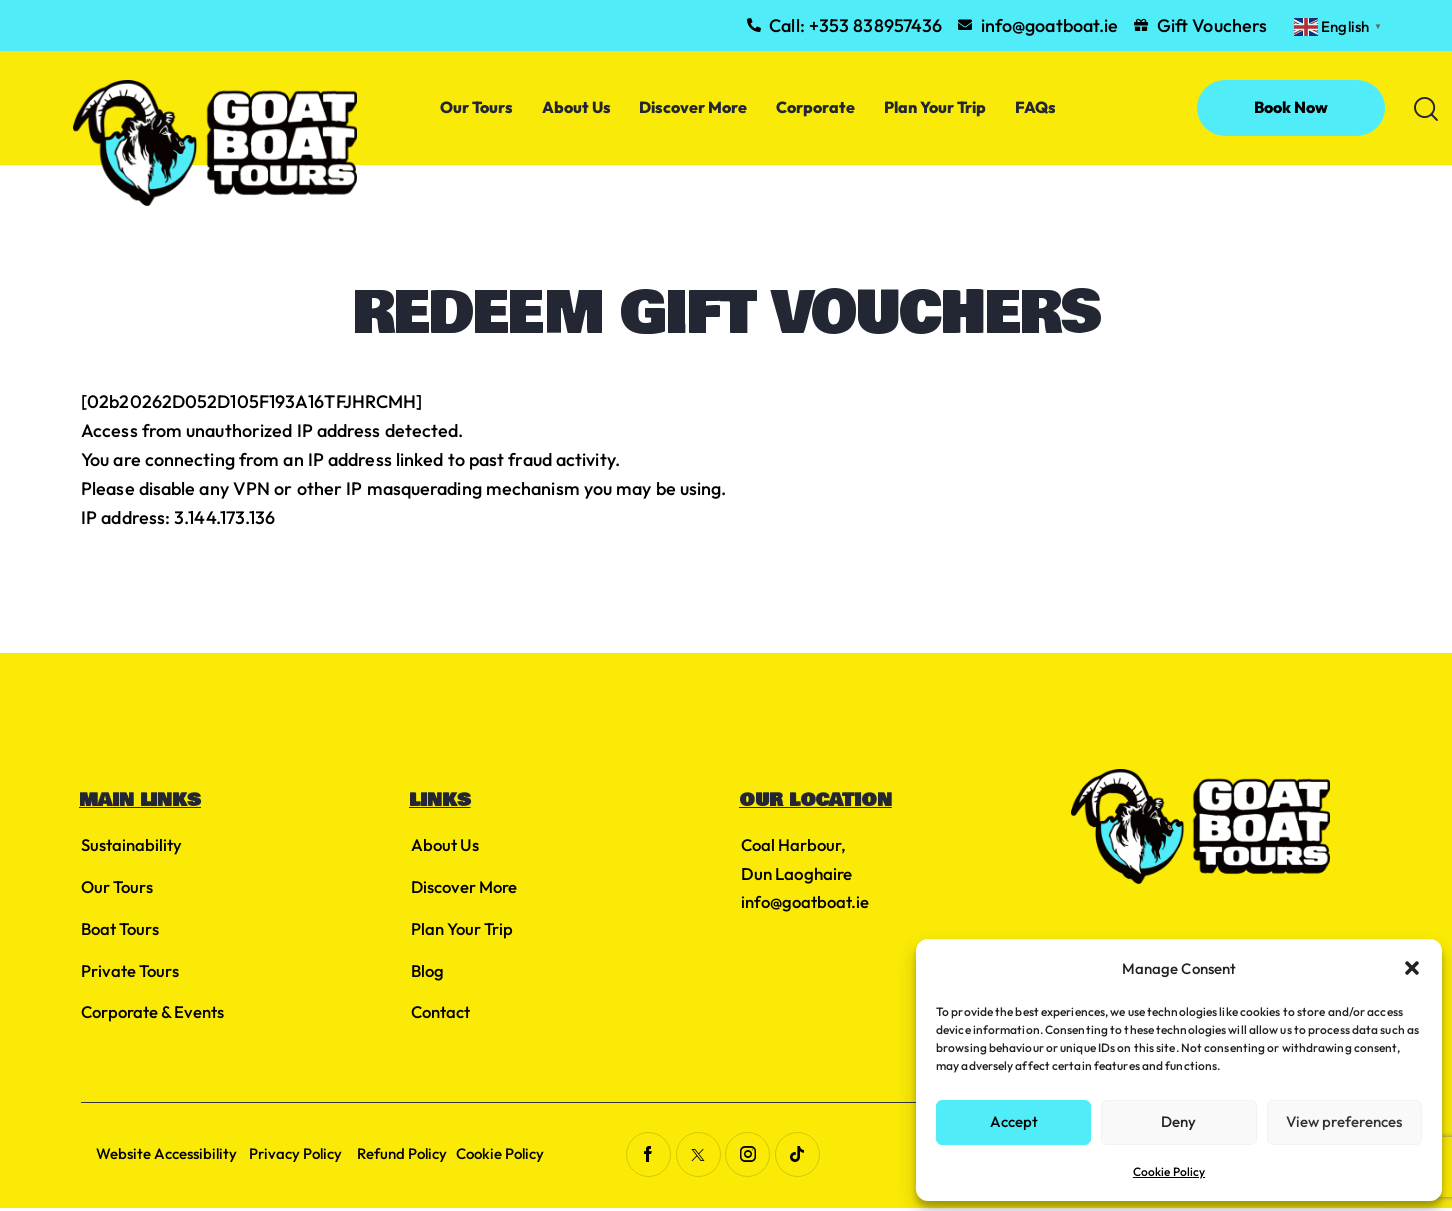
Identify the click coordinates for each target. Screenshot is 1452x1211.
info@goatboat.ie (807, 901)
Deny (1178, 1121)
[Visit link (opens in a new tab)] (647, 1157)
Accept (1014, 1121)
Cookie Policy (1169, 1171)
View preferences (1344, 1121)
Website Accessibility (168, 1156)
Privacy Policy (301, 1156)
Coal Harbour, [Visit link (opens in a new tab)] (795, 845)
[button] (1412, 968)
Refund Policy (410, 1156)
